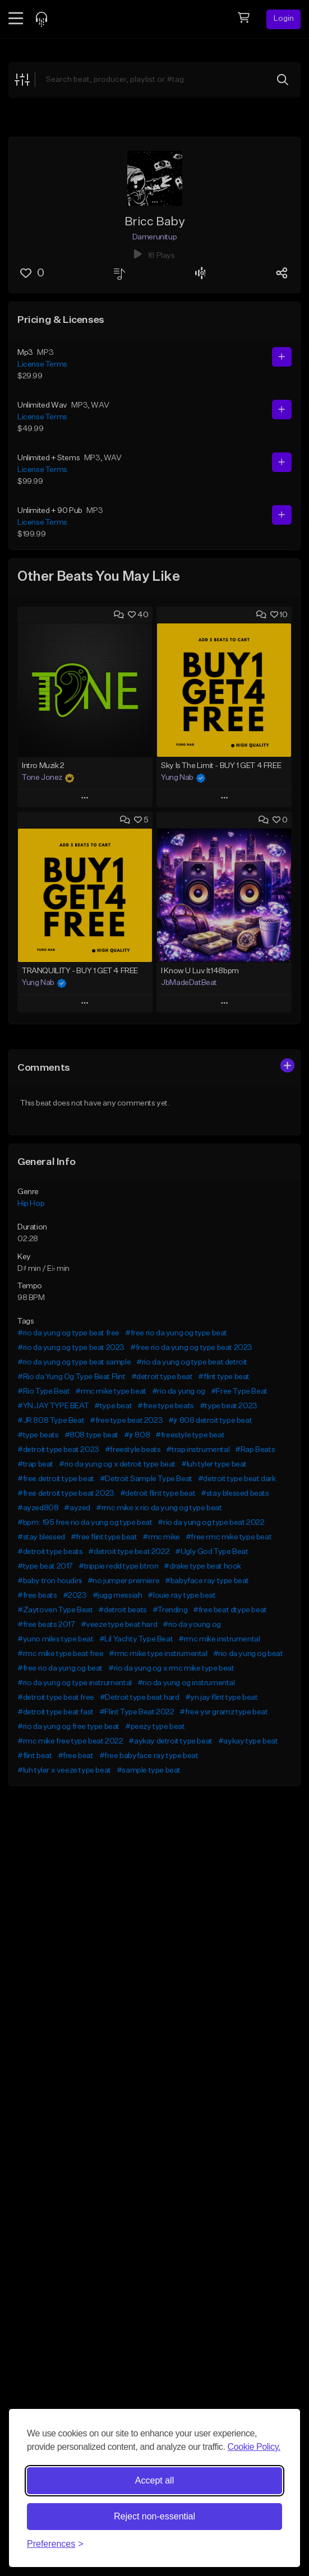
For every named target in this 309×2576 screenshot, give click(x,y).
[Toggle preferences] (55, 2544)
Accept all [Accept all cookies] (154, 2480)
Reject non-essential (154, 2516)
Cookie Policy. (254, 2447)
